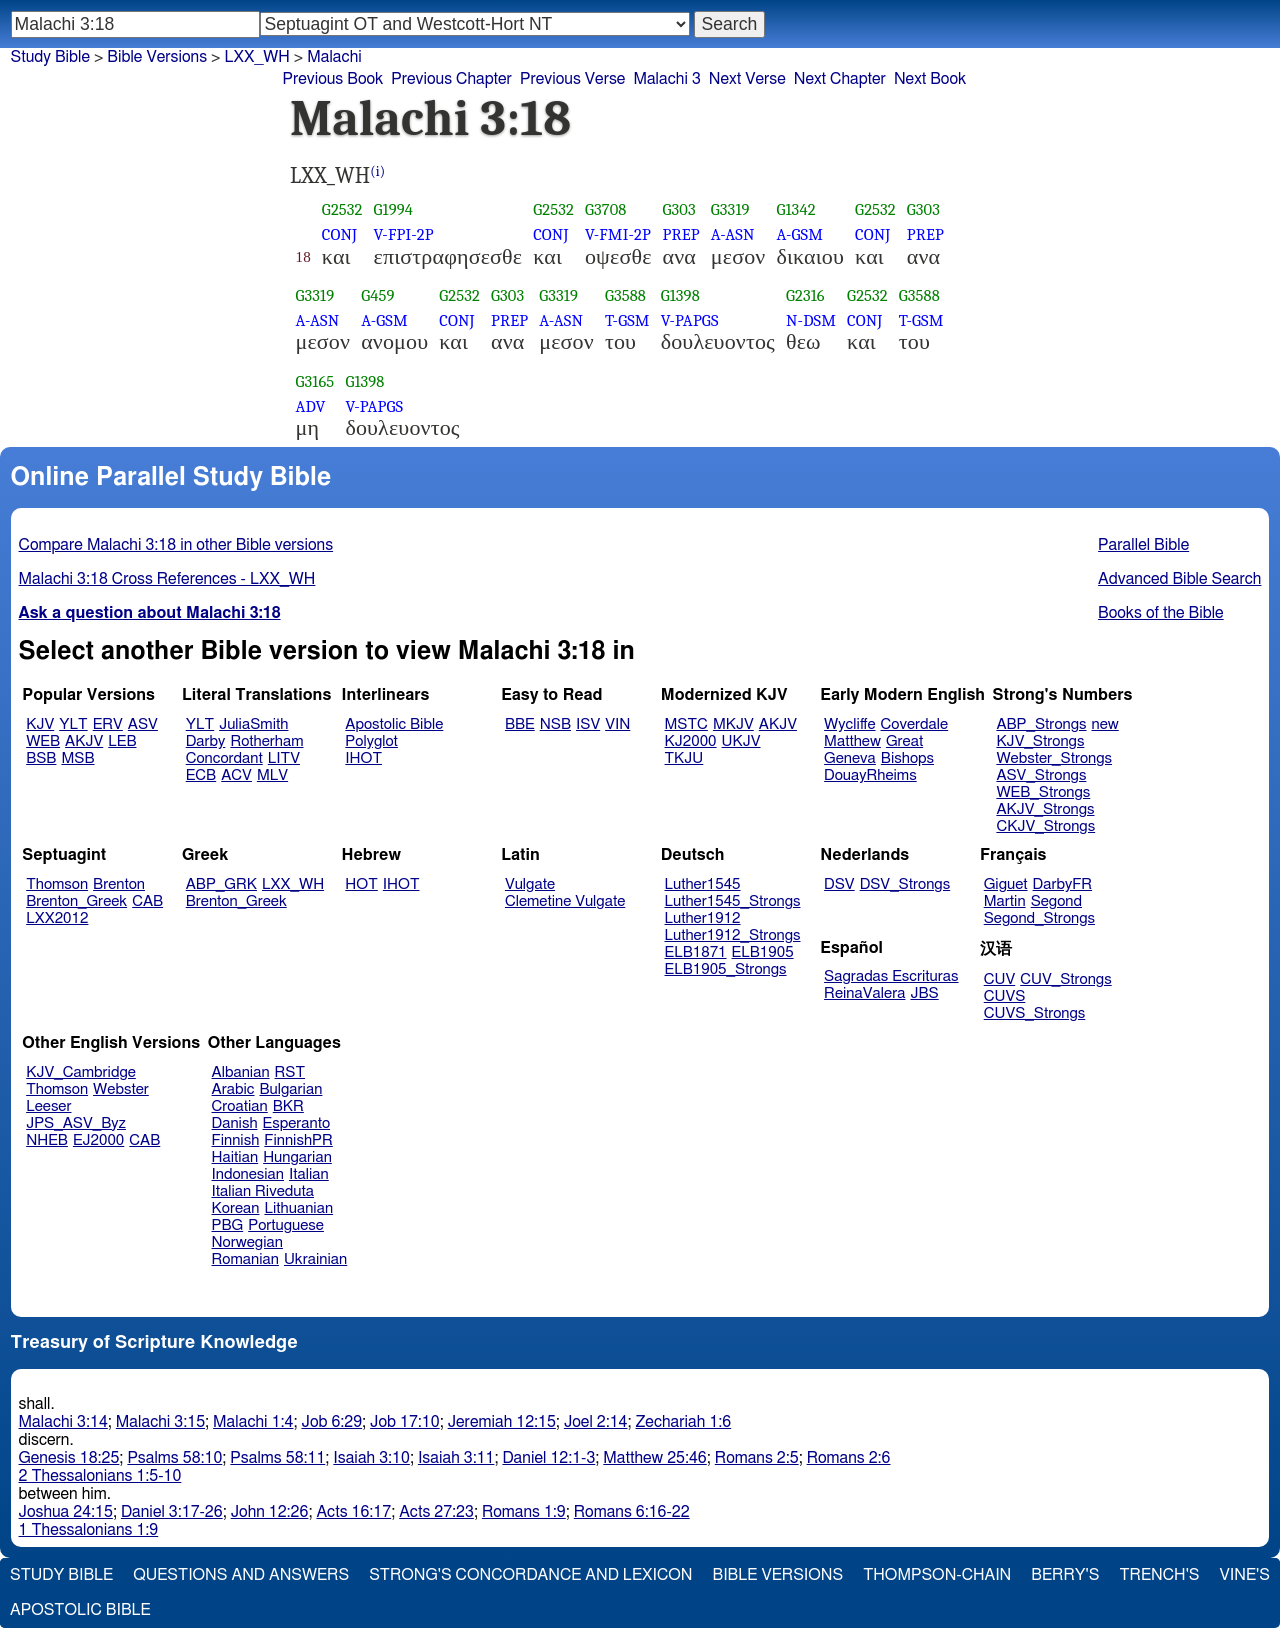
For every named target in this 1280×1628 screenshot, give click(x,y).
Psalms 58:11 (277, 1458)
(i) (377, 171)
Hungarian (297, 1157)
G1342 (795, 209)
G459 (377, 295)
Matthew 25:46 (654, 1458)
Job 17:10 (405, 1422)
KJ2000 (691, 741)
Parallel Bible (1143, 545)
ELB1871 (696, 952)
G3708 (606, 209)
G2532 (342, 209)
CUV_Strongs (1065, 979)
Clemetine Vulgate (565, 901)
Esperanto (297, 1123)
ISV (588, 724)
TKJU (684, 758)
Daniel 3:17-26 (172, 1512)
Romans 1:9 (524, 1512)
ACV (236, 775)
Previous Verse (572, 79)
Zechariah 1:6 (684, 1422)
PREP (681, 234)
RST (290, 1072)
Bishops (907, 758)
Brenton (119, 884)
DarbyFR (1063, 884)
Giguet (1006, 884)
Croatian (240, 1106)
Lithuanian (298, 1208)
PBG (228, 1225)
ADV (311, 406)
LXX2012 (57, 918)
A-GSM (799, 234)
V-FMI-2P (618, 234)
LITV (284, 758)
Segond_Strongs (1039, 918)
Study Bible (50, 57)
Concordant (224, 758)
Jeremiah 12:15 (502, 1422)
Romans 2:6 (849, 1458)
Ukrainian (315, 1259)
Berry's (1065, 1575)
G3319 (730, 209)
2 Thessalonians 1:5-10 (100, 1476)
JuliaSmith (253, 724)
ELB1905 (763, 952)
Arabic (233, 1089)
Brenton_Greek (76, 901)
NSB (555, 724)
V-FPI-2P (404, 234)
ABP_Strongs (1041, 724)
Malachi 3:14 (63, 1422)
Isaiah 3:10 (371, 1458)
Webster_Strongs (1054, 758)
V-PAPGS (690, 320)
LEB (122, 741)
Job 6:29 (331, 1422)
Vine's (1245, 1575)
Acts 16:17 (353, 1512)
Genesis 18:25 (69, 1458)
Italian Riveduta (263, 1191)
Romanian (245, 1259)
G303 (679, 209)
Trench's (1159, 1575)
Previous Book (332, 79)
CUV (1000, 979)
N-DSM (811, 320)
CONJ (339, 234)
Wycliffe (849, 724)
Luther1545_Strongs (733, 901)
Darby (206, 741)
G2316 (805, 295)
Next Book (930, 79)
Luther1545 (703, 884)
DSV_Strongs (905, 884)
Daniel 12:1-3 (548, 1458)
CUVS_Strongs (1035, 1013)
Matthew (852, 741)
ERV (108, 724)
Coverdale (915, 724)
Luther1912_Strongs (733, 935)
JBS (924, 993)
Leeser (48, 1106)
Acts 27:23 (436, 1512)
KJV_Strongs (1040, 741)
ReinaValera (864, 993)
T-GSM (627, 320)
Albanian (241, 1072)
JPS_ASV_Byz (76, 1123)
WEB (43, 741)
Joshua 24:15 (66, 1512)
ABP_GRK (221, 884)
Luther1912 (703, 918)
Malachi (334, 57)
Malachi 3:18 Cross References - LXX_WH (167, 579)
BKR (288, 1106)
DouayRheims (870, 775)
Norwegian (247, 1242)
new (1105, 724)
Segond (1056, 901)
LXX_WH (256, 57)
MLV (272, 775)
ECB (201, 775)
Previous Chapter (451, 79)
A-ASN (733, 234)
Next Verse (747, 79)
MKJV (733, 724)
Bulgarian (290, 1089)
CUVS (1005, 996)
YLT (73, 724)
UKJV (741, 741)
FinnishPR (298, 1140)
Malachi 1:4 (253, 1422)
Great (904, 741)
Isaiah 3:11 (456, 1458)
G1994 (394, 209)
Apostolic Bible (80, 1610)
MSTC (686, 724)
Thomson (57, 884)
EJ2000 (98, 1140)
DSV (839, 884)
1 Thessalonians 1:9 (89, 1530)
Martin (1005, 901)
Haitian (235, 1157)
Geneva (850, 758)
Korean (236, 1208)
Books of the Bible (1161, 613)
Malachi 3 (666, 79)
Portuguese (286, 1225)
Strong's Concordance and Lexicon (530, 1575)
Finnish (236, 1140)
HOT (361, 884)
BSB (41, 758)
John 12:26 (270, 1512)
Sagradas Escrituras (891, 976)
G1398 (680, 295)
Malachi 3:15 (160, 1422)
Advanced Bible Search (1179, 579)
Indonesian (248, 1174)
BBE (520, 724)
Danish (235, 1123)
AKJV (84, 741)
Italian (309, 1174)
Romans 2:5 (757, 1458)
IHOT (363, 758)
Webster (121, 1089)
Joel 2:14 (596, 1422)
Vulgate (530, 884)
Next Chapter (840, 79)
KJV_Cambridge (81, 1072)
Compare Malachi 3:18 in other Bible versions (176, 545)
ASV (143, 724)
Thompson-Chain (937, 1575)
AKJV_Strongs (1045, 809)
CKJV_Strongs (1045, 826)
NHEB (47, 1140)
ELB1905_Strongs (726, 969)
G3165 (315, 381)
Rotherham (266, 741)
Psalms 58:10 (174, 1458)
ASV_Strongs (1041, 775)
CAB (147, 901)
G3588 (625, 295)
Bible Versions (157, 57)
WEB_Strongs (1043, 792)
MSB (77, 758)
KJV (40, 724)
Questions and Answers (241, 1575)
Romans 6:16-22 (632, 1512)
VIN (617, 724)
